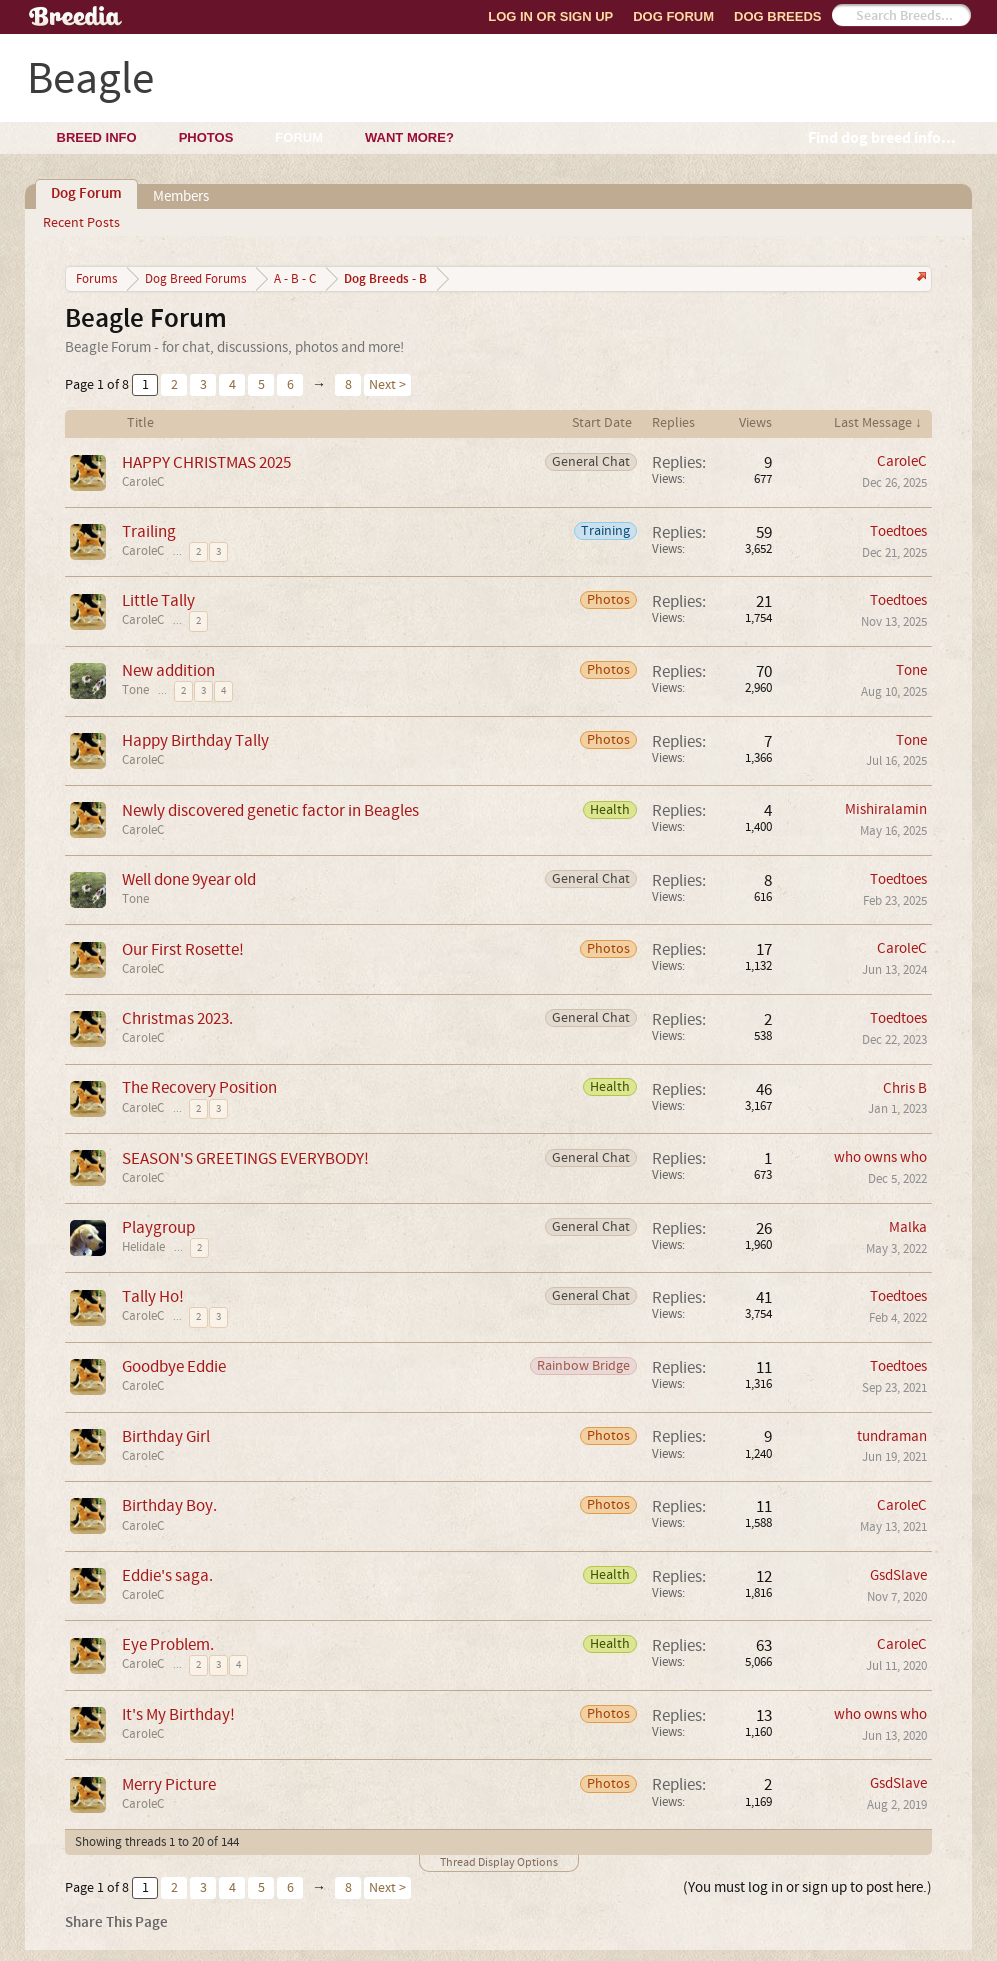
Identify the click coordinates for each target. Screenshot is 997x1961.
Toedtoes (898, 531)
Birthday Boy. (169, 1505)
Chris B (905, 1088)
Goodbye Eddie (174, 1366)
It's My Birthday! (178, 1714)
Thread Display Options (499, 1862)
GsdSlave (898, 1575)
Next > (387, 385)
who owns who (880, 1157)
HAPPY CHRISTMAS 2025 (206, 462)
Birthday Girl (166, 1436)
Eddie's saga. (167, 1575)
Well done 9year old (189, 879)
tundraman (892, 1436)
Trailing (149, 531)
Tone (135, 690)
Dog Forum (673, 16)
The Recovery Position (199, 1087)
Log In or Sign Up (550, 16)
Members (181, 196)
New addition (168, 670)
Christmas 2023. (177, 1018)
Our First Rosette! (183, 949)
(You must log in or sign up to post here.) (807, 1887)
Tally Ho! (153, 1296)
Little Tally (158, 600)
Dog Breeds (777, 16)
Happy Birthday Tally (195, 740)
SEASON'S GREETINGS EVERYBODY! (245, 1158)
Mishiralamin (886, 809)
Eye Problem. (168, 1644)
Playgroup (158, 1227)
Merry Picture (169, 1784)
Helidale (143, 1247)
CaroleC (143, 482)
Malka (908, 1227)
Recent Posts (81, 223)
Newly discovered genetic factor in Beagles (270, 810)
